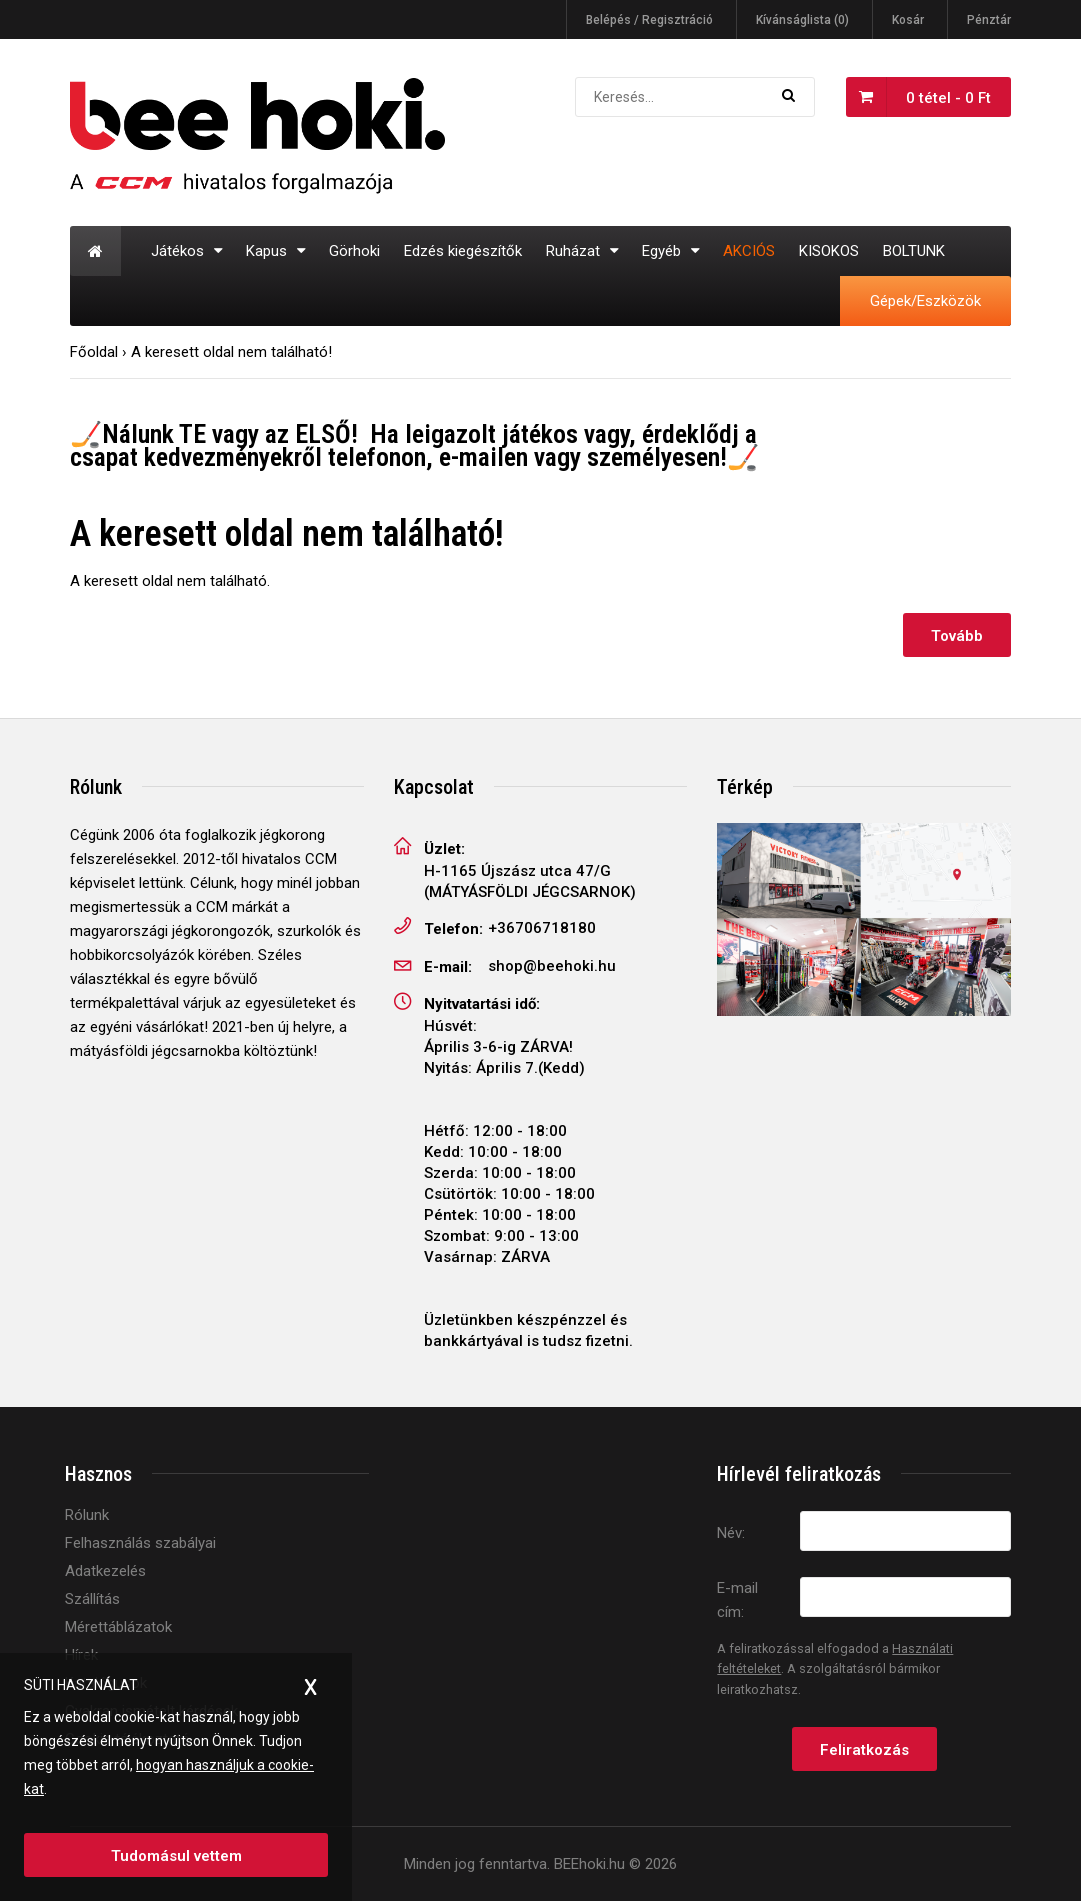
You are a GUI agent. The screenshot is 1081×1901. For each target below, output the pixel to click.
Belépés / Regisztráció (649, 20)
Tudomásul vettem (176, 1856)
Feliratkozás (864, 1750)
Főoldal (94, 352)
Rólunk (87, 1515)
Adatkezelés (105, 1571)
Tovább (957, 636)
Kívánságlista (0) (802, 20)
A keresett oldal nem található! (231, 352)
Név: (731, 1533)
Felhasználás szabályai (140, 1543)
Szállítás (92, 1599)
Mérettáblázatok (118, 1627)
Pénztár (989, 20)
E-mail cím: (737, 1600)
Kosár (908, 20)
